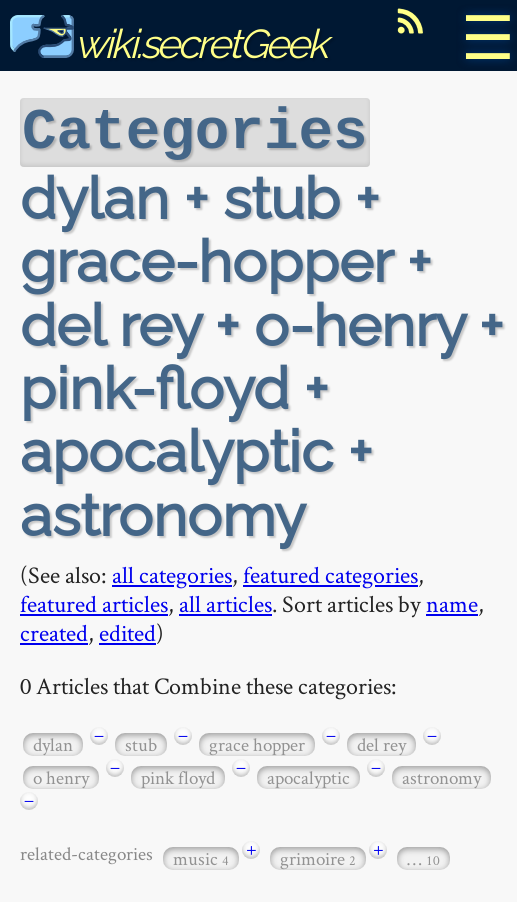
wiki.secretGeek (168, 43)
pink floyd (178, 775)
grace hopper (257, 742)
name (452, 601)
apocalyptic (308, 775)
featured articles (94, 601)
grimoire (318, 856)
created (54, 630)
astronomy (441, 775)
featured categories (330, 572)
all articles (225, 601)
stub (141, 742)
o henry (61, 775)
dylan (53, 742)
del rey (381, 742)
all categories (172, 572)
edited (127, 630)
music (201, 856)
